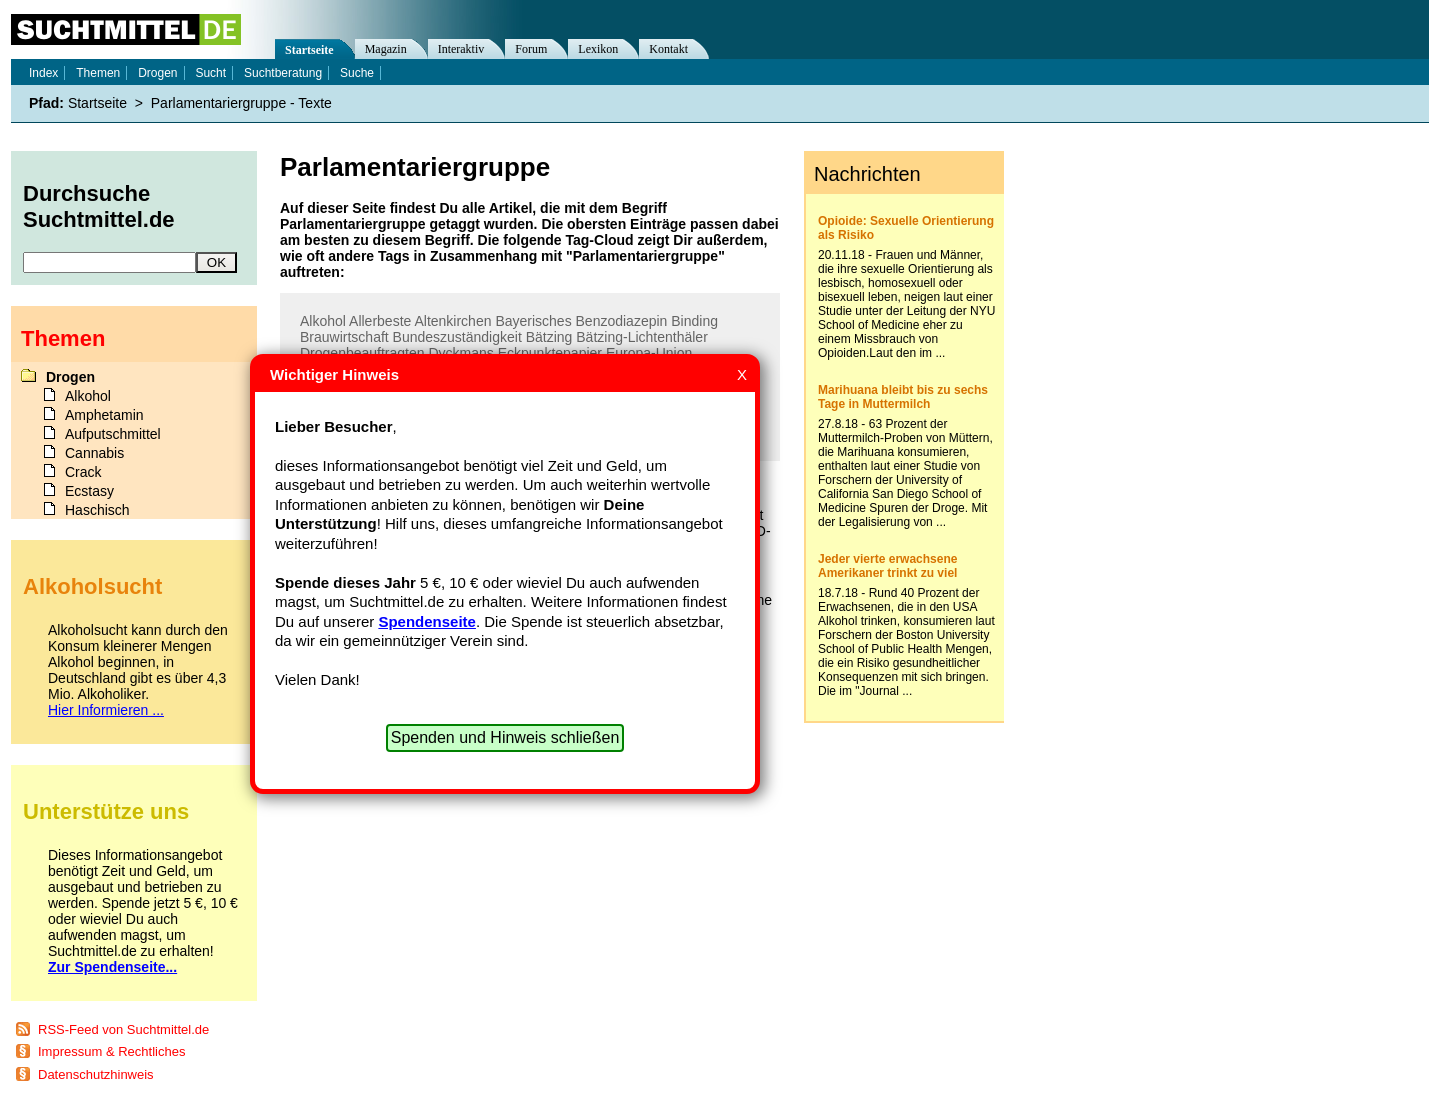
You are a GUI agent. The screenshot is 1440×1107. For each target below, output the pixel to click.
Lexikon (598, 49)
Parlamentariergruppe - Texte (241, 103)
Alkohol (323, 321)
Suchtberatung (283, 73)
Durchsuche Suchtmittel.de (99, 206)
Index (43, 73)
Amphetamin (104, 415)
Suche (357, 73)
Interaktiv (461, 49)
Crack (83, 472)
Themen (98, 73)
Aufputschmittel (113, 434)
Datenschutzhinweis (96, 1074)
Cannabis (94, 453)
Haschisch (97, 510)
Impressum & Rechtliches (111, 1051)
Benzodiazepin (622, 321)
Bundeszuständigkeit (457, 337)
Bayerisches (533, 321)
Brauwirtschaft (344, 337)
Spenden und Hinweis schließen (505, 737)
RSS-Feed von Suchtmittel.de (123, 1029)
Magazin (386, 49)
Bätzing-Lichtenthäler (642, 337)
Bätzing (549, 337)
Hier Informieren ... (106, 710)
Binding (694, 321)
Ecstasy (89, 491)
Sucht (210, 73)
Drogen (157, 73)
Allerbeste (380, 321)
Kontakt (668, 49)
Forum (531, 49)
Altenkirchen (452, 321)
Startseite (309, 50)
